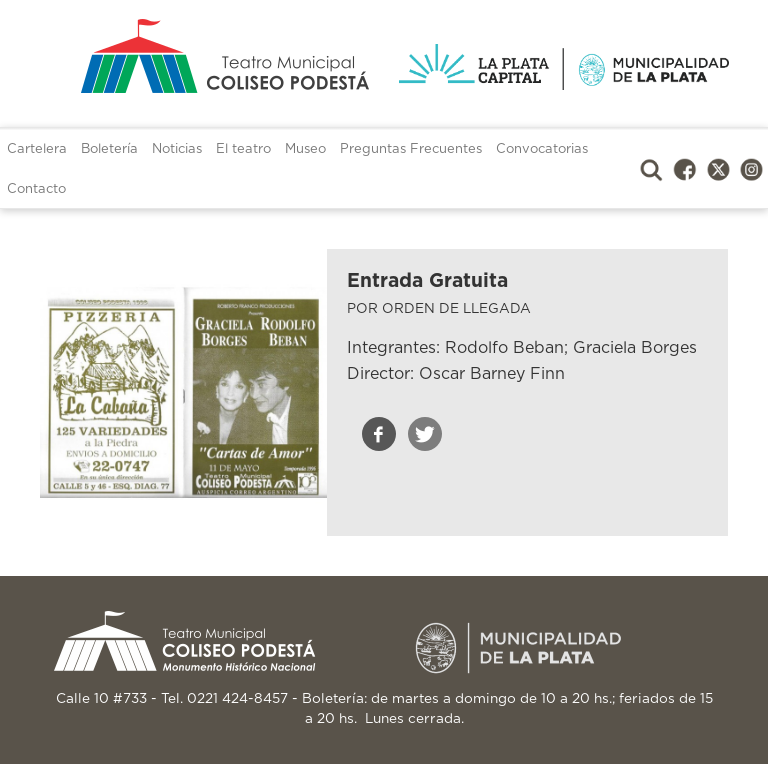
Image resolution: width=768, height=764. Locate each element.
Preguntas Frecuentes (411, 149)
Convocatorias (542, 149)
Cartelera (37, 149)
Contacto (36, 189)
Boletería (109, 149)
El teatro (243, 149)
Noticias (177, 149)
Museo (305, 149)
